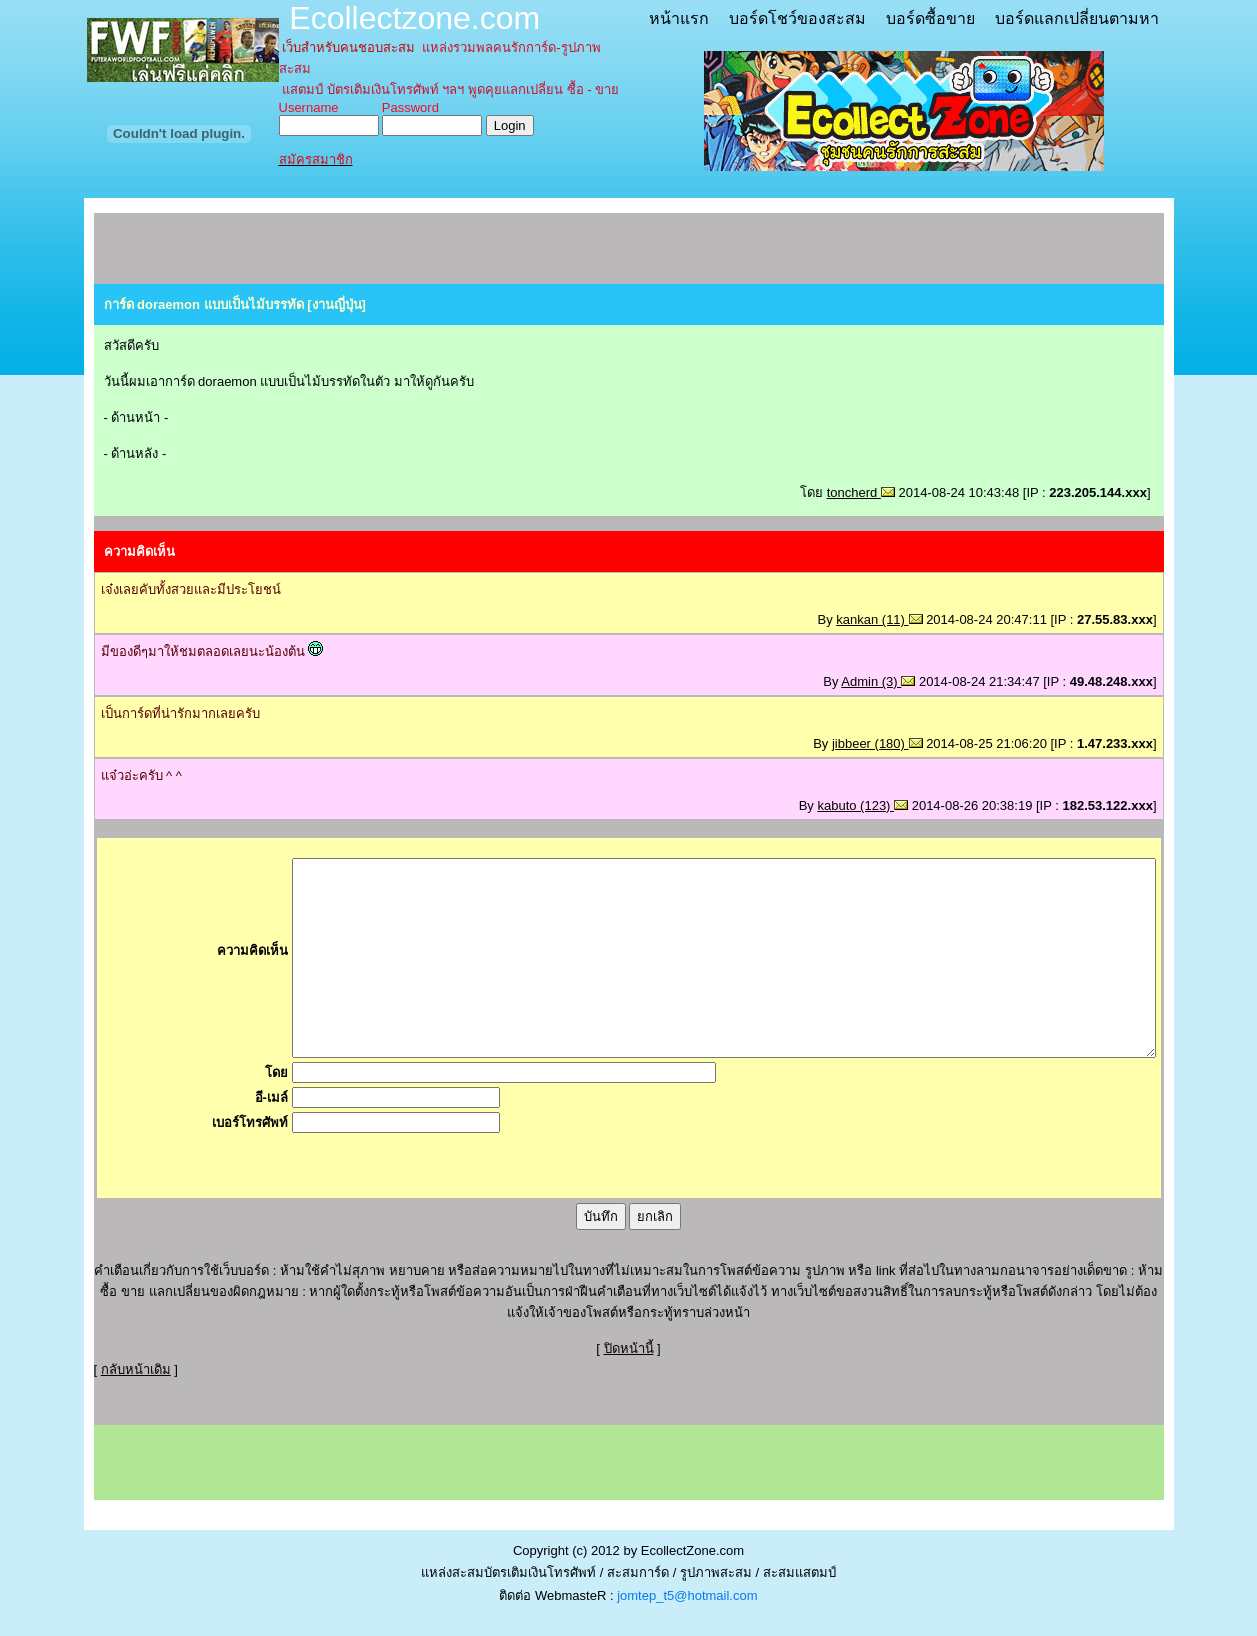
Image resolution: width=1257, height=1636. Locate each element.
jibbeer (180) (877, 743)
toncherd (861, 492)
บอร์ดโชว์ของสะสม (797, 18)
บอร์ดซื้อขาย (930, 18)
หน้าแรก (679, 18)
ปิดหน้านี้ (629, 1348)
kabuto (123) (862, 805)
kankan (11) (879, 619)
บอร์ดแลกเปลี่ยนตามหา (1077, 18)
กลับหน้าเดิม (136, 1369)
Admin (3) (878, 681)
